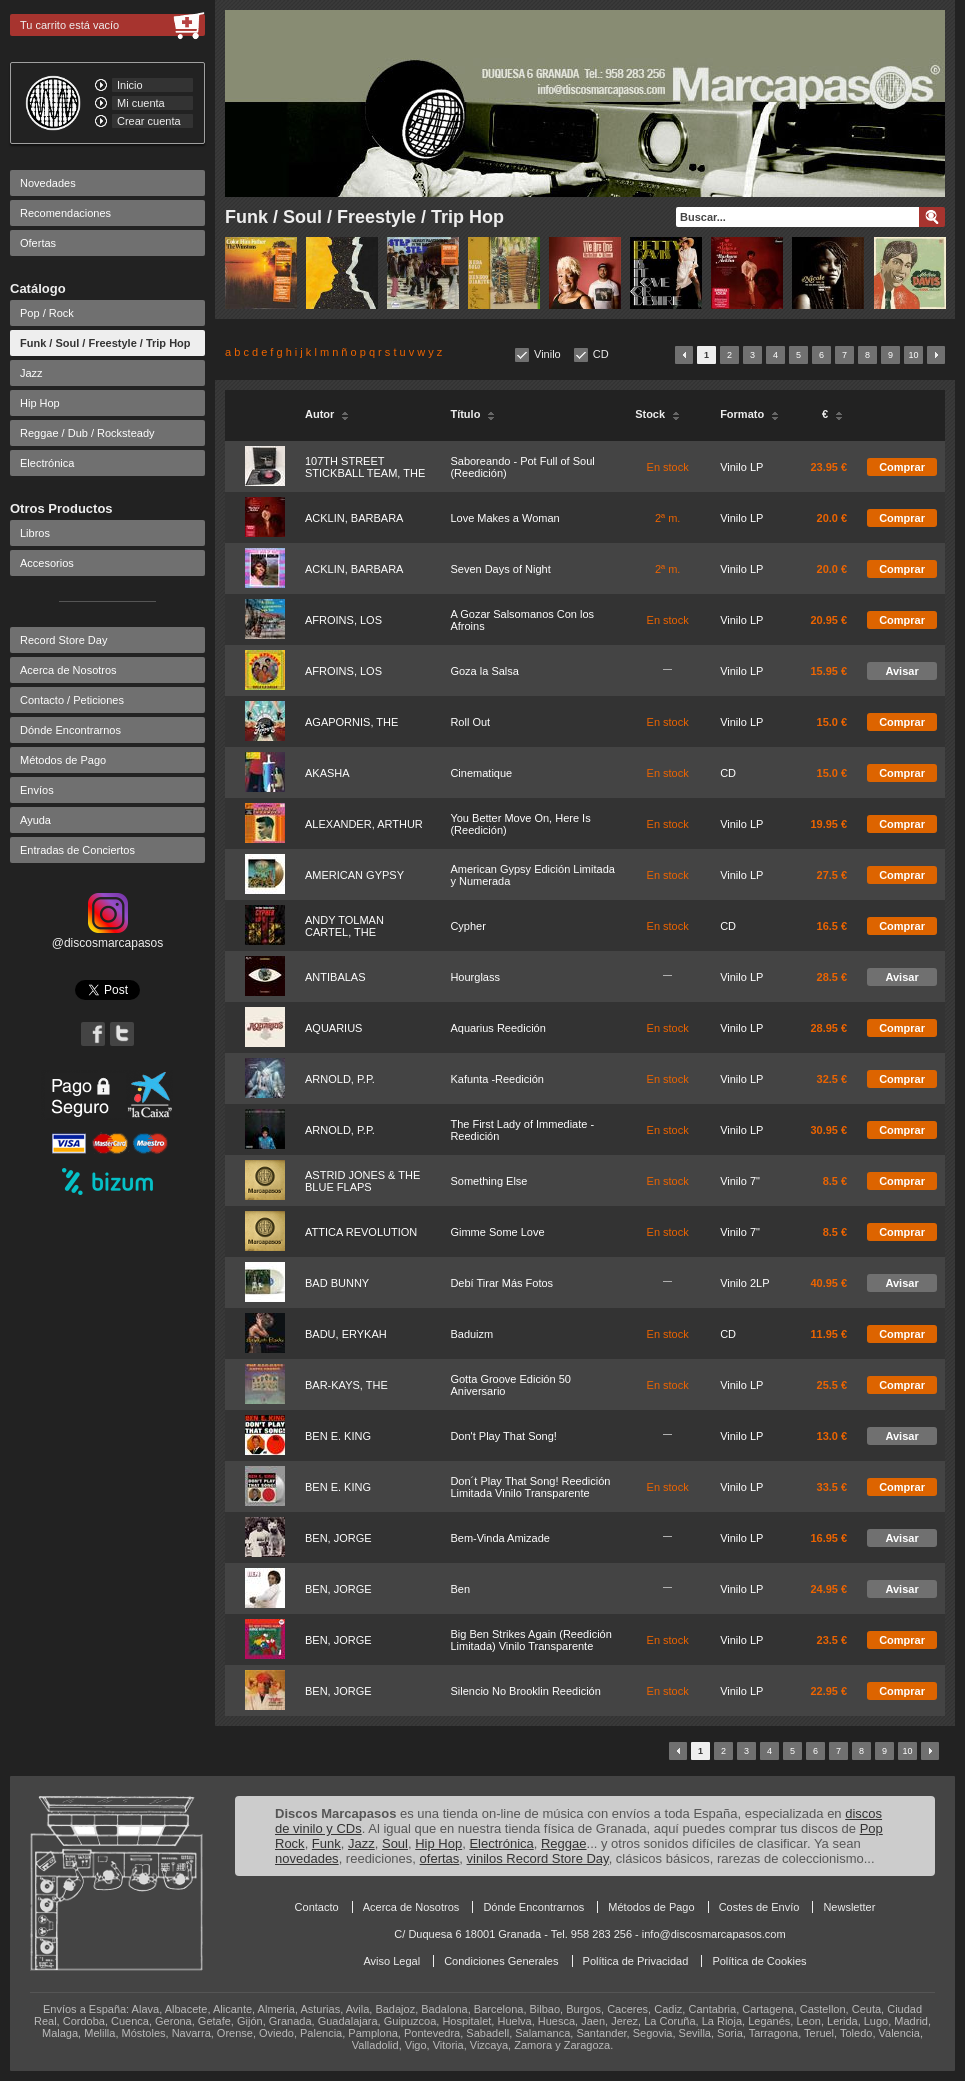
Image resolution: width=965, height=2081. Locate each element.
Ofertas (38, 243)
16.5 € (832, 926)
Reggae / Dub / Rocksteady (87, 433)
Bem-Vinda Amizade (499, 1538)
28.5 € (832, 977)
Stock (657, 414)
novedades (307, 1858)
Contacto (317, 1907)
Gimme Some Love (497, 1232)
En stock (668, 467)
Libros (35, 533)
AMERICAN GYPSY (354, 875)
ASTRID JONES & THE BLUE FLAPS (362, 1181)
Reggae (564, 1843)
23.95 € (828, 467)
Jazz (31, 373)
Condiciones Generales (501, 1961)
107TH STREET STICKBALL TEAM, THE (365, 467)
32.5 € (832, 1079)
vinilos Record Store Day (538, 1858)
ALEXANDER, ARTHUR (364, 824)
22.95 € (828, 1691)
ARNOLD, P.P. (340, 1079)
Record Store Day (63, 640)
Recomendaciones (65, 213)
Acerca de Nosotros (68, 670)
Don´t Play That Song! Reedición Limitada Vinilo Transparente (530, 1487)
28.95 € (828, 1028)
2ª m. (667, 518)
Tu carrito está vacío (69, 25)
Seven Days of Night (500, 569)
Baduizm (471, 1334)
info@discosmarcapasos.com (714, 1934)
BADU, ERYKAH (346, 1334)
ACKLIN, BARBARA (354, 518)
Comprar (902, 467)
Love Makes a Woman (504, 518)
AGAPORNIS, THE (351, 722)
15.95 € (828, 671)
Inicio (130, 85)
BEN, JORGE (338, 1538)
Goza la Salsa (484, 671)
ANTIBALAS (335, 977)
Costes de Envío (759, 1907)
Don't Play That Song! (503, 1436)
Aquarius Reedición (497, 1028)
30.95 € (828, 1130)
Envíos (37, 790)
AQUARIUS (333, 1028)
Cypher (467, 926)
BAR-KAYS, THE (346, 1385)
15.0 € (832, 722)
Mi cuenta (141, 103)
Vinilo (547, 354)
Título (472, 414)
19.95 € (828, 824)
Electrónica (47, 463)
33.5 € (832, 1487)
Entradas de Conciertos (77, 850)
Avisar (901, 671)
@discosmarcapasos (108, 936)
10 (913, 355)
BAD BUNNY (337, 1283)
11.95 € (828, 1334)
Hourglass (475, 977)
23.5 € (832, 1640)
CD (601, 354)
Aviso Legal (391, 1961)
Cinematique (481, 773)
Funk (326, 1843)
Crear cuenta (149, 121)
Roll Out (470, 722)
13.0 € (832, 1436)
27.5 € (832, 875)
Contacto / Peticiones (72, 700)
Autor (327, 414)
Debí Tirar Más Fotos (501, 1283)
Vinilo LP (741, 467)
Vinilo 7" (740, 1181)
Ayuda (35, 820)
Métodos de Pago (63, 760)
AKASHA (327, 773)
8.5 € (835, 1181)
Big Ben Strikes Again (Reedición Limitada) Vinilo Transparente (530, 1640)
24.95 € (828, 1589)
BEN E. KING (338, 1436)
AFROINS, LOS (343, 620)
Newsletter (849, 1907)
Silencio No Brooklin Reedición (525, 1691)
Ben (460, 1589)
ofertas (440, 1858)
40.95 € (828, 1283)
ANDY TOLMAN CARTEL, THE (344, 926)
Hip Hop (40, 403)
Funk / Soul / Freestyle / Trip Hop (105, 343)
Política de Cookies (759, 1961)
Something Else (488, 1181)
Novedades (48, 183)
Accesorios (47, 563)
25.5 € (832, 1385)
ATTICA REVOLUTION (361, 1232)
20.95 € (828, 620)
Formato (749, 414)
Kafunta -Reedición (497, 1079)
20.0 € (832, 518)
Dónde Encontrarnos (70, 730)
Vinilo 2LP (744, 1283)
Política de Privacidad (636, 1961)
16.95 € (828, 1538)
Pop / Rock (47, 313)
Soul (395, 1843)
